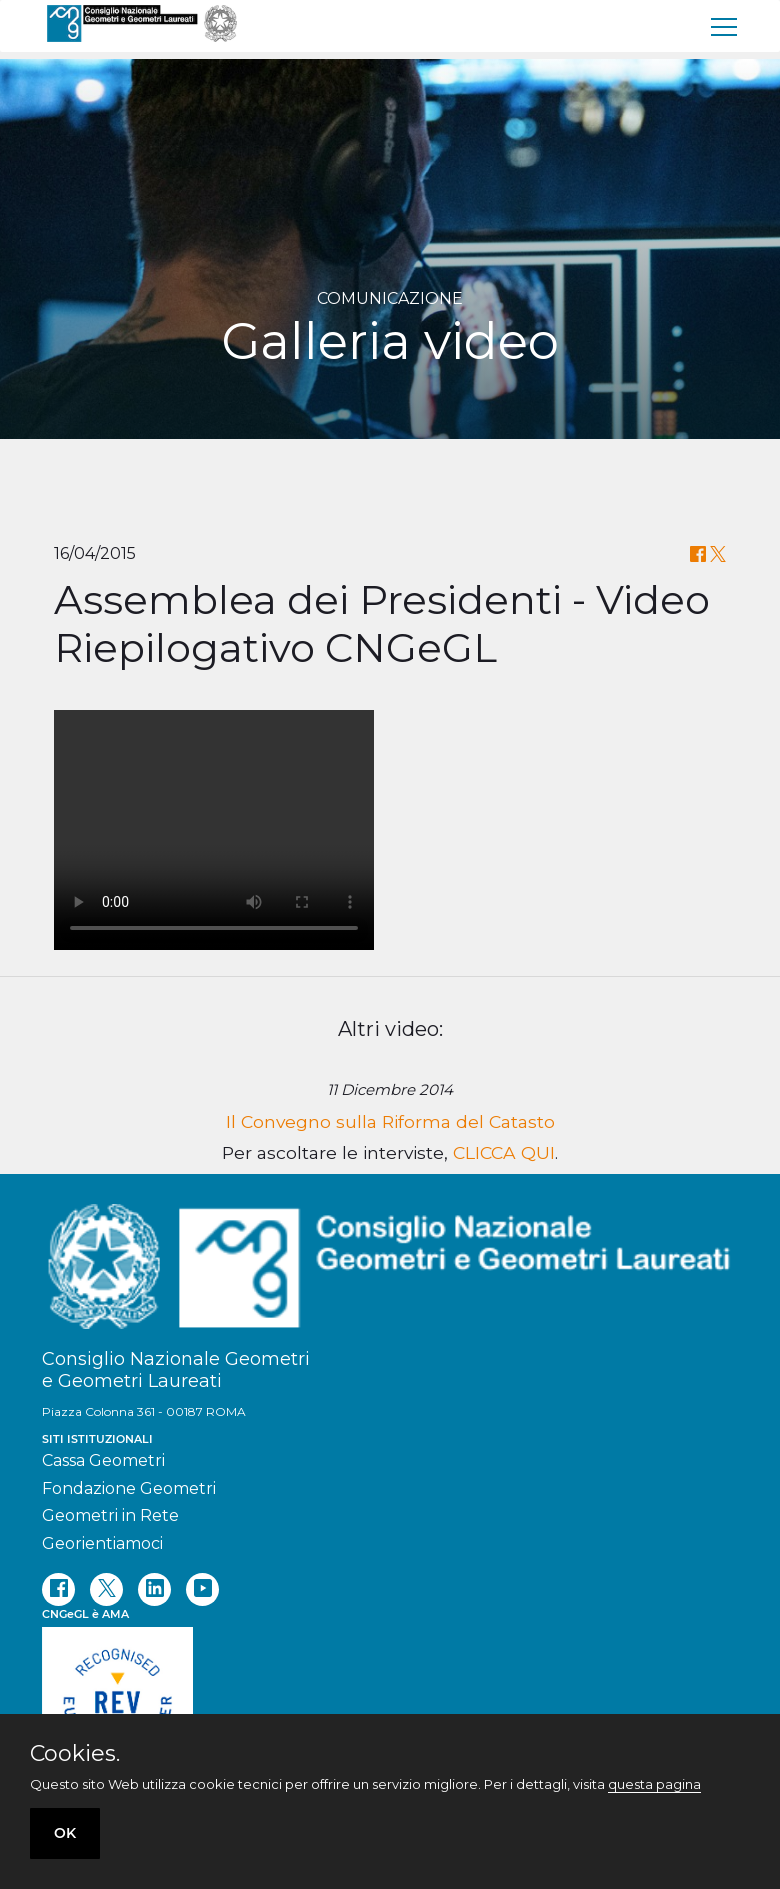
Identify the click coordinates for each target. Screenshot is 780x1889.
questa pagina (654, 1784)
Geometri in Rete (110, 1515)
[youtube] (202, 1589)
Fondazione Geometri (129, 1488)
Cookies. (75, 1754)
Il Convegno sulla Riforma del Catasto (390, 1121)
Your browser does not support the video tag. (214, 830)
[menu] (725, 26)
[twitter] (106, 1589)
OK (65, 1833)
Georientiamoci (102, 1543)
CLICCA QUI (504, 1152)
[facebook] (58, 1589)
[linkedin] (154, 1589)
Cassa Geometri (103, 1460)
